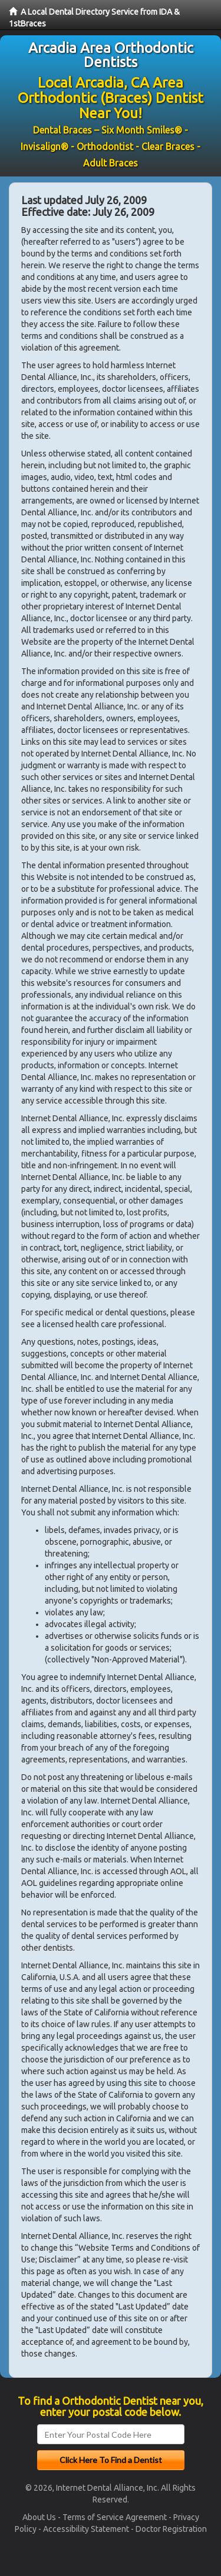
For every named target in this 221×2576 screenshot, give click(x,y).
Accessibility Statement (86, 2529)
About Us (39, 2517)
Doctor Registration (171, 2529)
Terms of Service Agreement (114, 2517)
